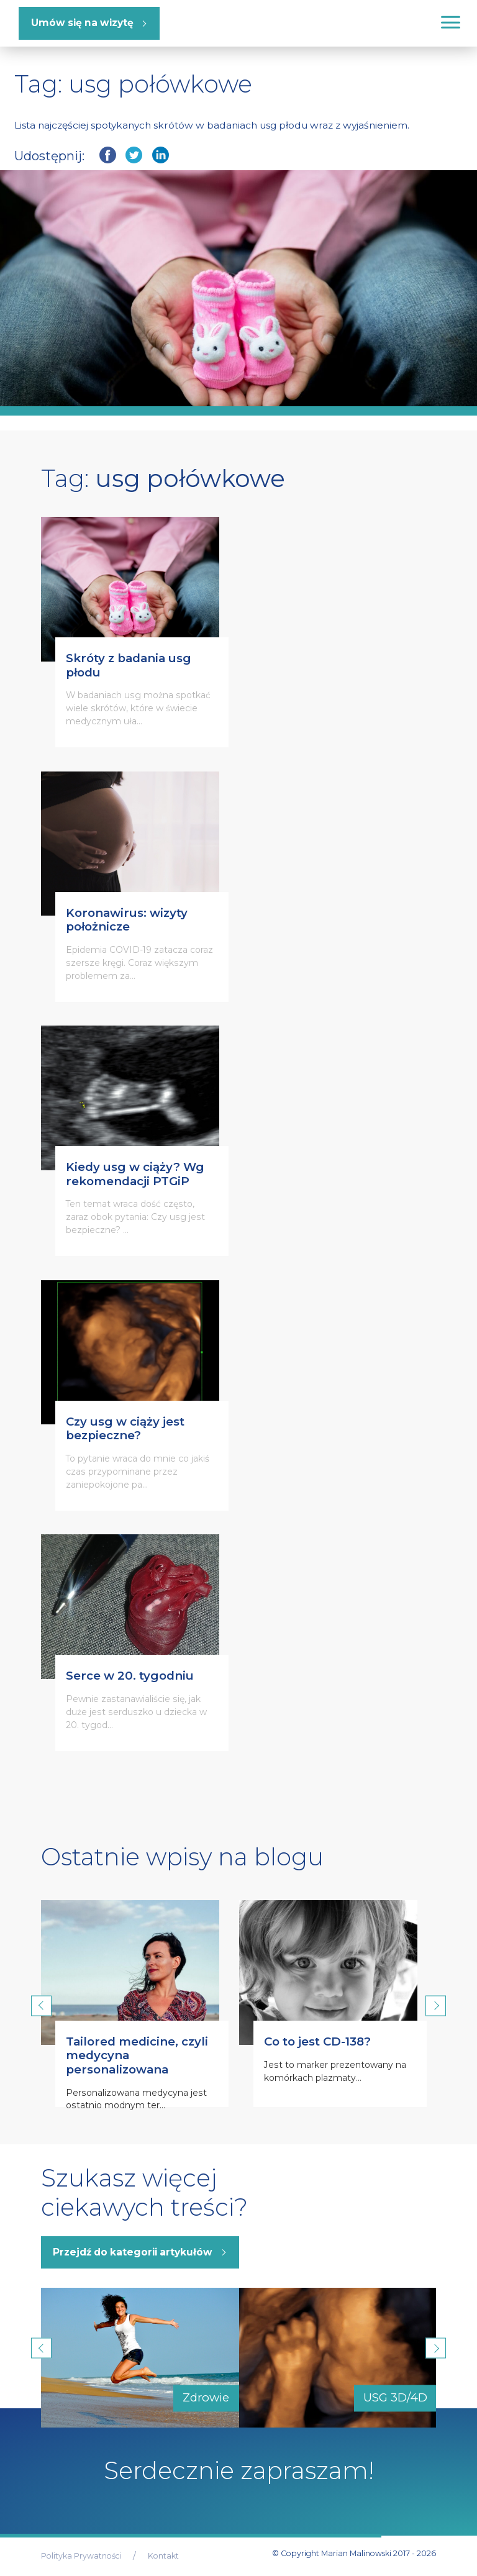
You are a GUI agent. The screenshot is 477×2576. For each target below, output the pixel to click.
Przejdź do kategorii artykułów (132, 2252)
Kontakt (163, 2555)
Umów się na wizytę (82, 23)
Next (435, 2005)
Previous (41, 2005)
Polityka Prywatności (81, 2555)
